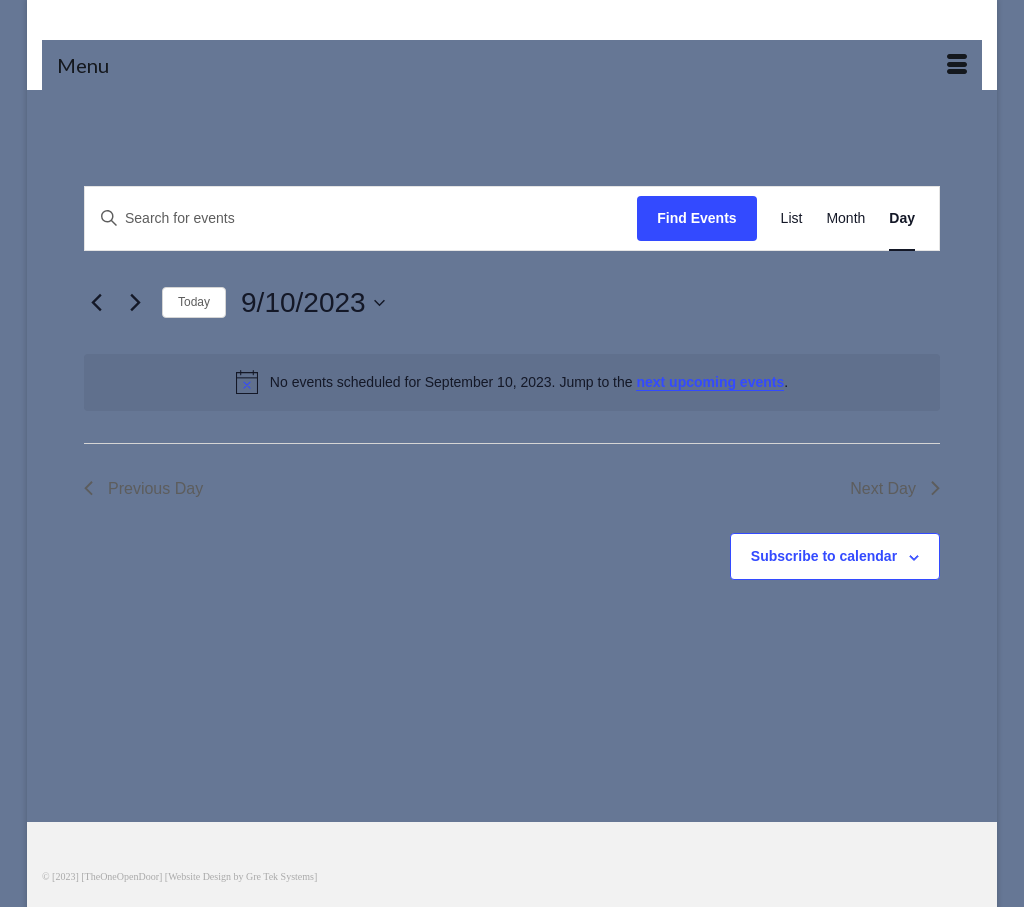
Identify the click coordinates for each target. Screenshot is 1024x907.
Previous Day (143, 488)
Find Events (696, 218)
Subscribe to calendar (824, 556)
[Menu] (512, 65)
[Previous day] (96, 303)
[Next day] (135, 303)
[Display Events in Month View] (845, 218)
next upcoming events (710, 382)
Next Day (895, 488)
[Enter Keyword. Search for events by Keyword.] (361, 218)
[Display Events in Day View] (902, 218)
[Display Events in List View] (792, 218)
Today (194, 302)
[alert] (512, 382)
